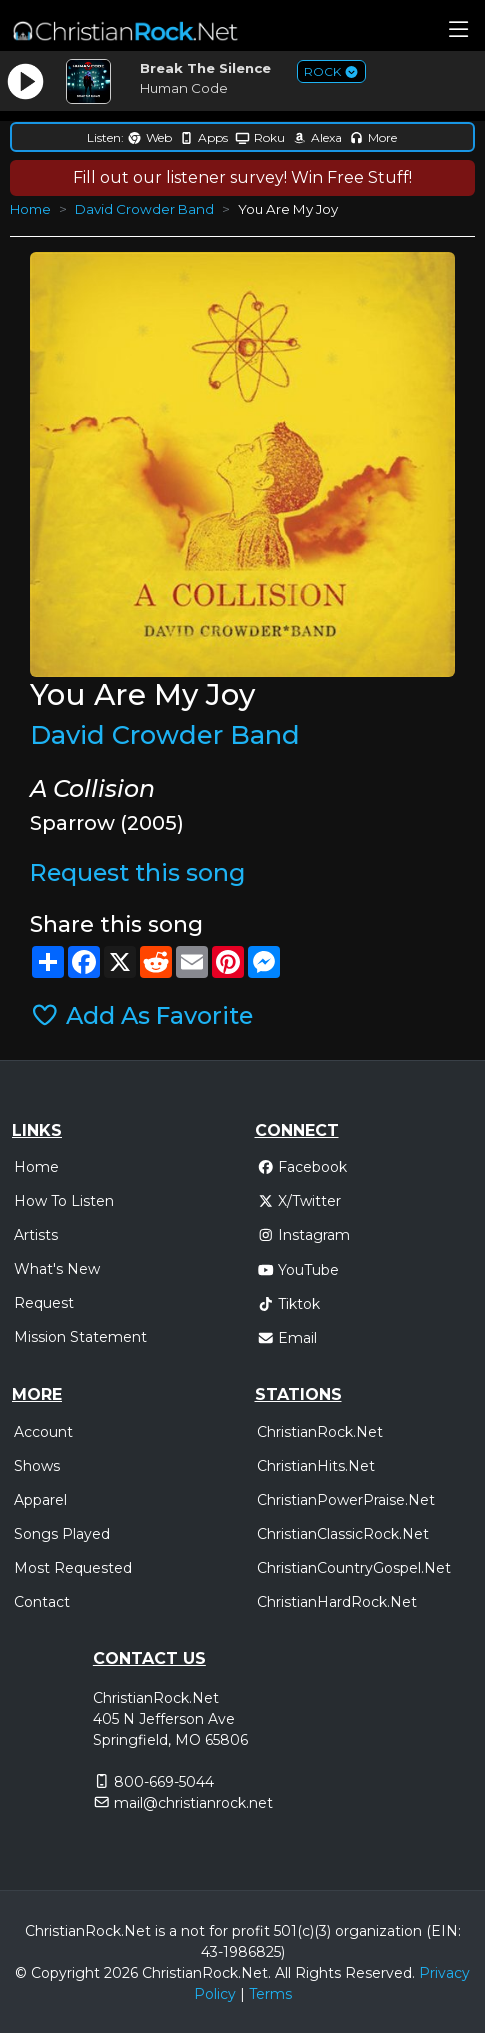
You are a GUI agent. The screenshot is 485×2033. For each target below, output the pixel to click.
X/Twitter (299, 1201)
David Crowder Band (144, 209)
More (373, 137)
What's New (57, 1269)
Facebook (302, 1167)
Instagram (304, 1235)
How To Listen (64, 1201)
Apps (203, 137)
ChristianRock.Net (320, 1432)
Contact (42, 1602)
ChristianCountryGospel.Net (354, 1568)
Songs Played (62, 1534)
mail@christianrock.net (193, 1803)
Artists (36, 1235)
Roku (260, 137)
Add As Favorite (141, 1015)
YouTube (298, 1270)
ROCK (331, 71)
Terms (270, 1994)
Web (149, 137)
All (283, 1973)
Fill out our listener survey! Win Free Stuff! (242, 177)
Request (44, 1303)
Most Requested (73, 1568)
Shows (37, 1466)
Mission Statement (80, 1337)
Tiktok (289, 1304)
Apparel (40, 1500)
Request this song (137, 872)
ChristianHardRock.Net (337, 1602)
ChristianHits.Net (316, 1466)
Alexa (317, 137)
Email (287, 1338)
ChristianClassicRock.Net (343, 1534)
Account (43, 1432)
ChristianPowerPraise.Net (346, 1500)
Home (30, 209)
